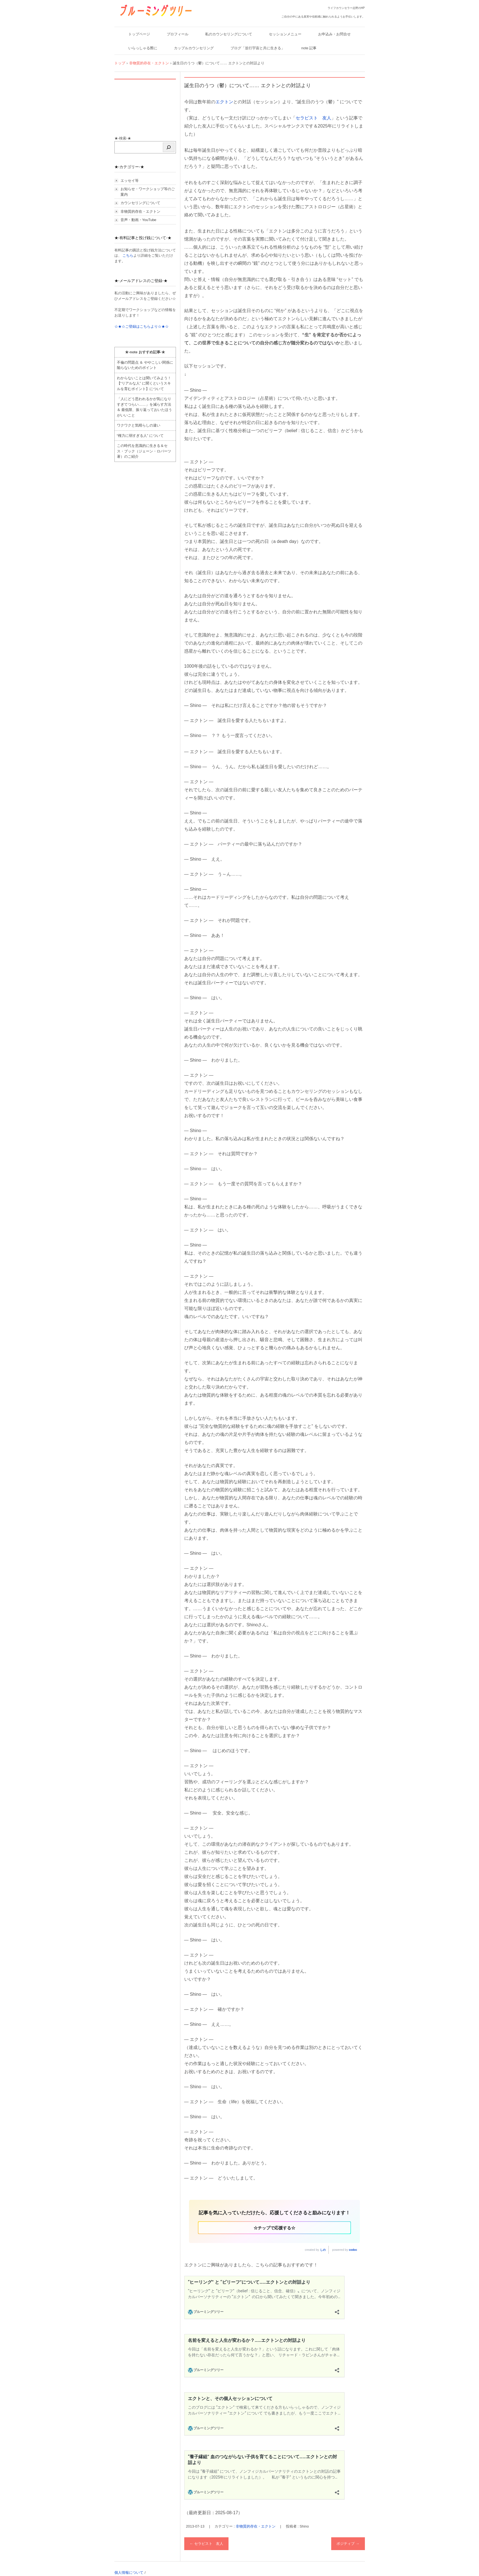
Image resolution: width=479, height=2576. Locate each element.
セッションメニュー (285, 34)
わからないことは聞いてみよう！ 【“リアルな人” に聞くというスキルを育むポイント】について (144, 383)
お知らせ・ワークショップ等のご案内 (148, 192)
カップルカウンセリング (194, 48)
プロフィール (177, 34)
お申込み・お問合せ (334, 34)
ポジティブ (347, 2543)
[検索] (169, 147)
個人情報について (128, 2572)
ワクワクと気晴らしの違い (138, 425)
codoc (353, 2249)
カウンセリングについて (140, 203)
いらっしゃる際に (142, 48)
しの (323, 2249)
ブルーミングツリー (138, 20)
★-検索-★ (122, 138)
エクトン (224, 101)
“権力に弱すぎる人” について (140, 436)
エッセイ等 (130, 180)
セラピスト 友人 (313, 118)
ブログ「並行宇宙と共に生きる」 (257, 48)
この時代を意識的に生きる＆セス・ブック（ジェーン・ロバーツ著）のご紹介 (144, 451)
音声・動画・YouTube (138, 220)
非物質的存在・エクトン (256, 2526)
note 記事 (309, 48)
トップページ (139, 34)
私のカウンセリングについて (228, 34)
